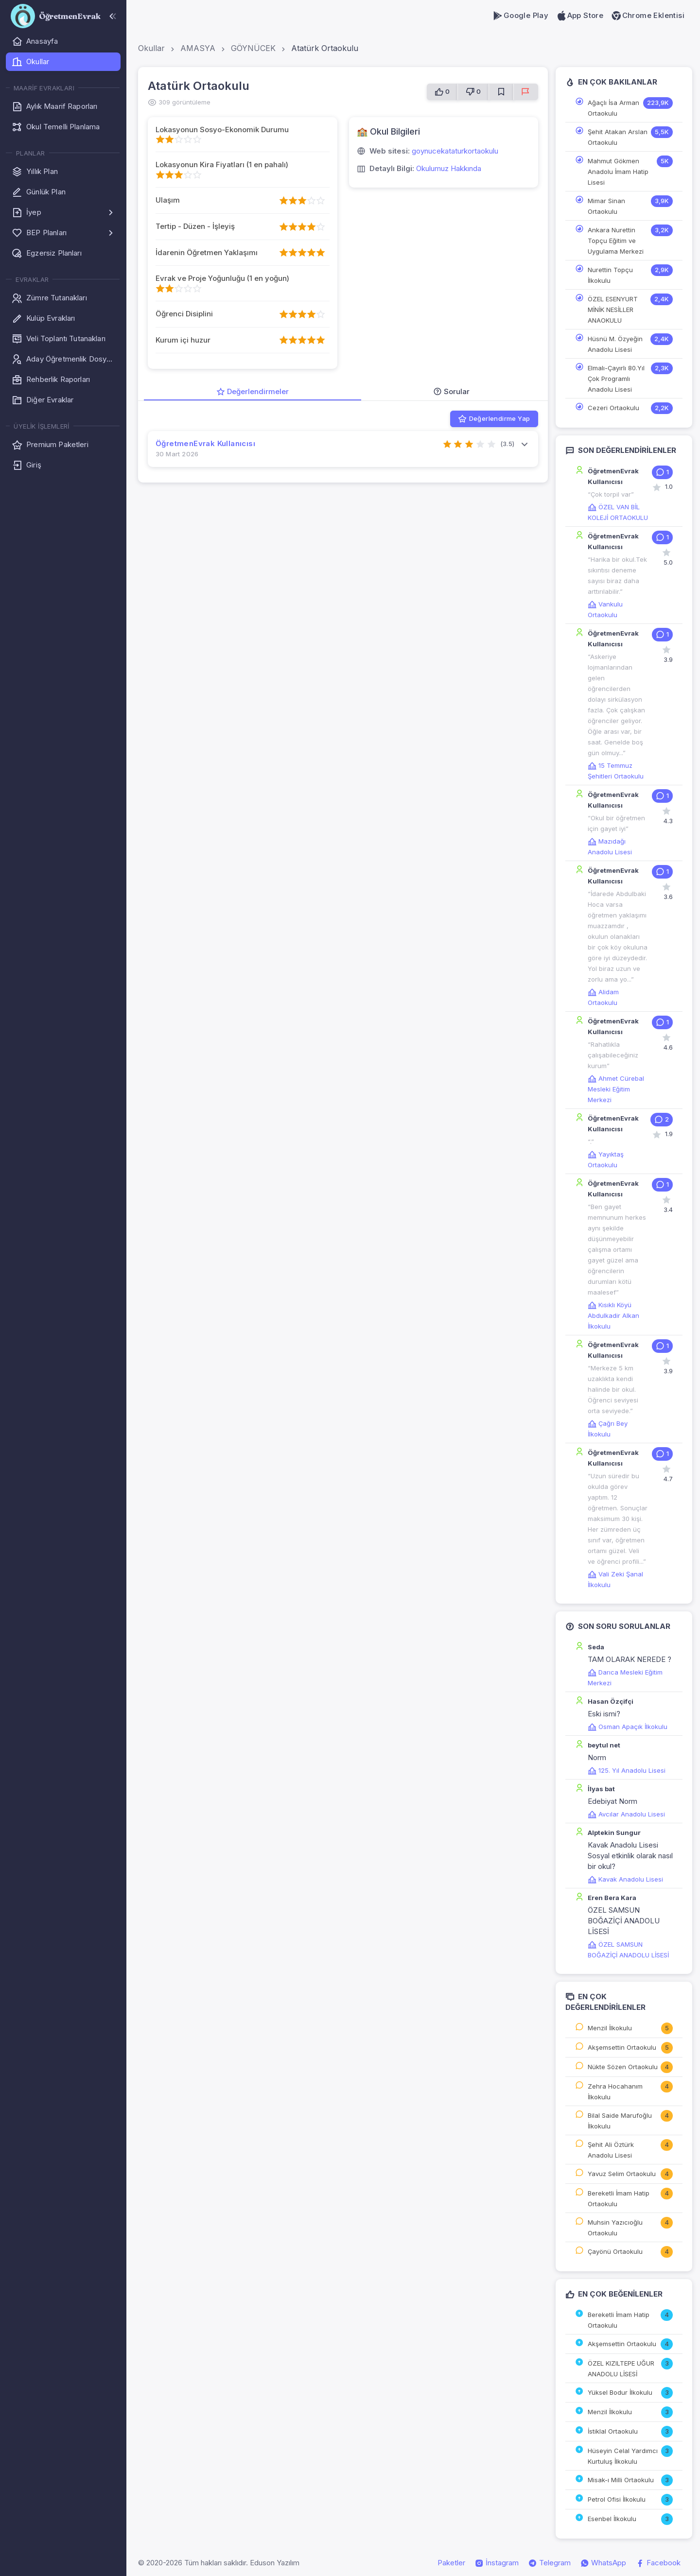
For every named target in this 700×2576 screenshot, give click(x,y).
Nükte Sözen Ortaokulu (623, 2067)
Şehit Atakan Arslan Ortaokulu (618, 137)
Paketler (451, 2562)
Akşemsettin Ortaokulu (622, 2047)
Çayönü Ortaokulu (615, 2251)
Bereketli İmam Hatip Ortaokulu (618, 2198)
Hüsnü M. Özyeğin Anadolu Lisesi (615, 344)
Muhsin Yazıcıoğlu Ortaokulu (615, 2227)
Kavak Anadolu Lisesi (625, 1879)
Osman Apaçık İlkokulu (627, 1726)
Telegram (549, 2563)
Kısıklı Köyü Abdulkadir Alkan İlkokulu (613, 1315)
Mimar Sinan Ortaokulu (606, 206)
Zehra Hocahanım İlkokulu (615, 2091)
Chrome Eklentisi (647, 15)
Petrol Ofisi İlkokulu (617, 2499)
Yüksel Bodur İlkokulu (620, 2392)
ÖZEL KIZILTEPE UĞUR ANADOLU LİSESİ (621, 2368)
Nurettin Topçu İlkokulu (610, 275)
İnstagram (497, 2563)
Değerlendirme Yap (494, 419)
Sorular (451, 391)
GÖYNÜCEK (253, 48)
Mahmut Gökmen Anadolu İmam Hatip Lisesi (618, 171)
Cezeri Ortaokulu (613, 408)
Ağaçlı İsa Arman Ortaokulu (613, 108)
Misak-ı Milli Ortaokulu (621, 2480)
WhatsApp (603, 2563)
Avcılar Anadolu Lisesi (626, 1814)
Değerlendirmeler (252, 391)
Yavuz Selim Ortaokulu (622, 2174)
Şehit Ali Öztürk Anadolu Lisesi (611, 2150)
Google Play (520, 15)
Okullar (151, 48)
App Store (579, 15)
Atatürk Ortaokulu (324, 48)
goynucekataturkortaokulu (455, 151)
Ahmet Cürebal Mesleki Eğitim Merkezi (616, 1089)
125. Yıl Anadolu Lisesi (626, 1770)
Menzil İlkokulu (610, 2028)
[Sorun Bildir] (525, 92)
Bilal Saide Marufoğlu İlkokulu (620, 2120)
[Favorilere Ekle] (501, 92)
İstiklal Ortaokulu (613, 2431)
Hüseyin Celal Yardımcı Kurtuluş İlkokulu (623, 2456)
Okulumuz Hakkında (448, 168)
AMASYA (197, 48)
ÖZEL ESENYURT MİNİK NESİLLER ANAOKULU (613, 309)
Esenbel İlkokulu (612, 2519)
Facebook (658, 2563)
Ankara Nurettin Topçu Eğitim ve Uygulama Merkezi (616, 240)
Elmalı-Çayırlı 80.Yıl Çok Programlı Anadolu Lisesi (616, 378)
